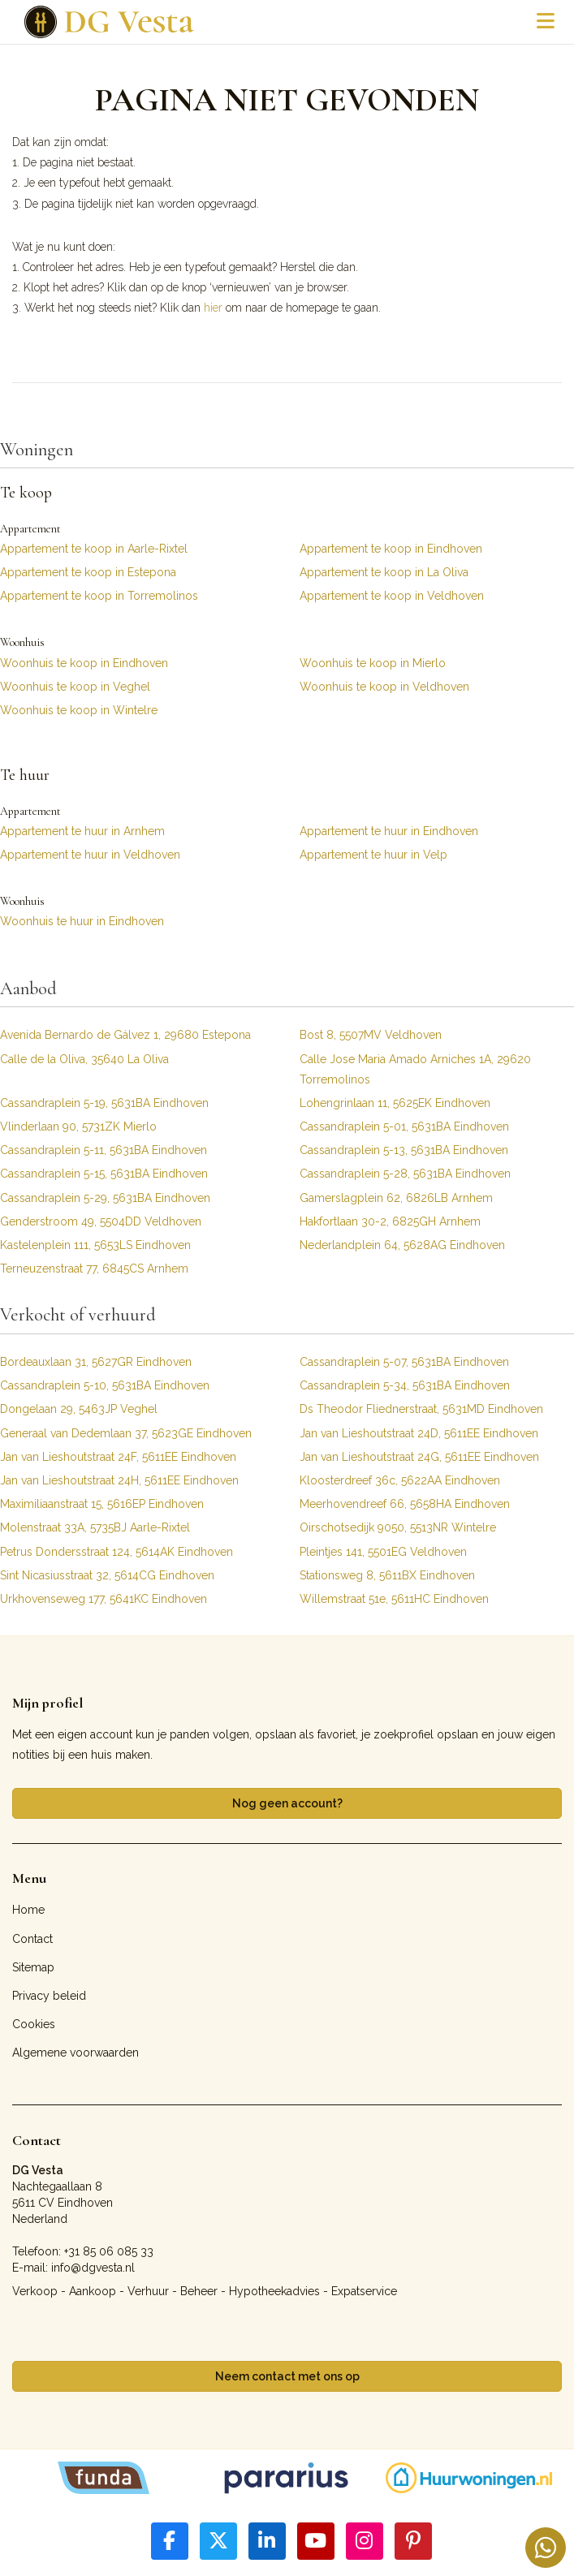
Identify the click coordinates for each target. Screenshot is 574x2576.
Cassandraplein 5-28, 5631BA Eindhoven (405, 1173)
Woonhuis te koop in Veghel (75, 686)
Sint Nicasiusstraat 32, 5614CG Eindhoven (107, 1575)
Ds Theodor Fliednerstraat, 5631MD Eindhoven (421, 1408)
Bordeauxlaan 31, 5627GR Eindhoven (96, 1361)
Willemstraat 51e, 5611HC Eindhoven (394, 1598)
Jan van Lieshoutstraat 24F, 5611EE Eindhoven (118, 1456)
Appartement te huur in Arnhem (82, 831)
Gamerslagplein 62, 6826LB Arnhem (396, 1197)
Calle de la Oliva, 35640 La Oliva (84, 1059)
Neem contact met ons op (287, 2376)
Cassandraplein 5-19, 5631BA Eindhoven (104, 1102)
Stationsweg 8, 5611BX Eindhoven (387, 1575)
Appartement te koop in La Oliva (384, 572)
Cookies (33, 2024)
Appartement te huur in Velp (373, 854)
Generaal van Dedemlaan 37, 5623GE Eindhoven (126, 1433)
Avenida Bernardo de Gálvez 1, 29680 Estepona (125, 1034)
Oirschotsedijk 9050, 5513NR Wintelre (398, 1527)
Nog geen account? (287, 1803)
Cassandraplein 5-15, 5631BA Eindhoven (104, 1173)
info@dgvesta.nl (93, 2267)
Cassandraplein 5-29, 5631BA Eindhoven (105, 1197)
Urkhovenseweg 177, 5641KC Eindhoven (103, 1598)
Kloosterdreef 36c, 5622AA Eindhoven (400, 1480)
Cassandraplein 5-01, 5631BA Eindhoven (404, 1126)
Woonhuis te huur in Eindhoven (82, 921)
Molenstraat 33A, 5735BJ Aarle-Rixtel (95, 1527)
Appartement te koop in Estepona (88, 572)
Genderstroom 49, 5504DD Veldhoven (100, 1221)
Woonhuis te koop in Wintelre (79, 710)
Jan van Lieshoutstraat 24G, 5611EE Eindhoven (419, 1456)
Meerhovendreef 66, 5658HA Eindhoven (405, 1503)
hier (213, 307)
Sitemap (33, 1967)
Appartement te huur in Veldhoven (90, 854)
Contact (32, 1938)
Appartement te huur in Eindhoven (389, 831)
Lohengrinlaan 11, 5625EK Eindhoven (395, 1102)
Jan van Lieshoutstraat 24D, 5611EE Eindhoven (419, 1433)
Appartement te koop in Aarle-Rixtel (94, 548)
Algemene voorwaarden (75, 2052)
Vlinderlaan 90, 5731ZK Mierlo (78, 1126)
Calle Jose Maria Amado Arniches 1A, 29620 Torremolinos (415, 1069)
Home (28, 1909)
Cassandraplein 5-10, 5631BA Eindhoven (104, 1385)
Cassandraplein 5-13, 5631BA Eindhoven (404, 1150)
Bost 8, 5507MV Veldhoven (371, 1034)
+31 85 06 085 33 (108, 2251)
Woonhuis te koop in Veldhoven (384, 686)
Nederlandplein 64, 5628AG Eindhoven (402, 1244)
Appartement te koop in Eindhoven (391, 548)
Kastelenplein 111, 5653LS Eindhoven (95, 1244)
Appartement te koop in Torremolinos (99, 595)
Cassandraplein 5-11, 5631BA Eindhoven (103, 1150)
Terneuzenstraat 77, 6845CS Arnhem (94, 1268)
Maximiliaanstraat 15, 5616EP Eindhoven (102, 1503)
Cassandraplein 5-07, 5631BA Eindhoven (404, 1361)
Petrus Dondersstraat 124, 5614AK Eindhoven (116, 1551)
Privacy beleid (49, 1995)
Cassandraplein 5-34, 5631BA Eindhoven (405, 1385)
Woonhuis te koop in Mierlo (373, 663)
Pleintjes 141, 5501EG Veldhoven (383, 1551)
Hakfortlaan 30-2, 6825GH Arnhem (390, 1221)
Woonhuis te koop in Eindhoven (84, 663)
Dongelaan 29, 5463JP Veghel (79, 1408)
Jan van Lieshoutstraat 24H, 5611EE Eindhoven (119, 1480)
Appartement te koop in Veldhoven (392, 595)
